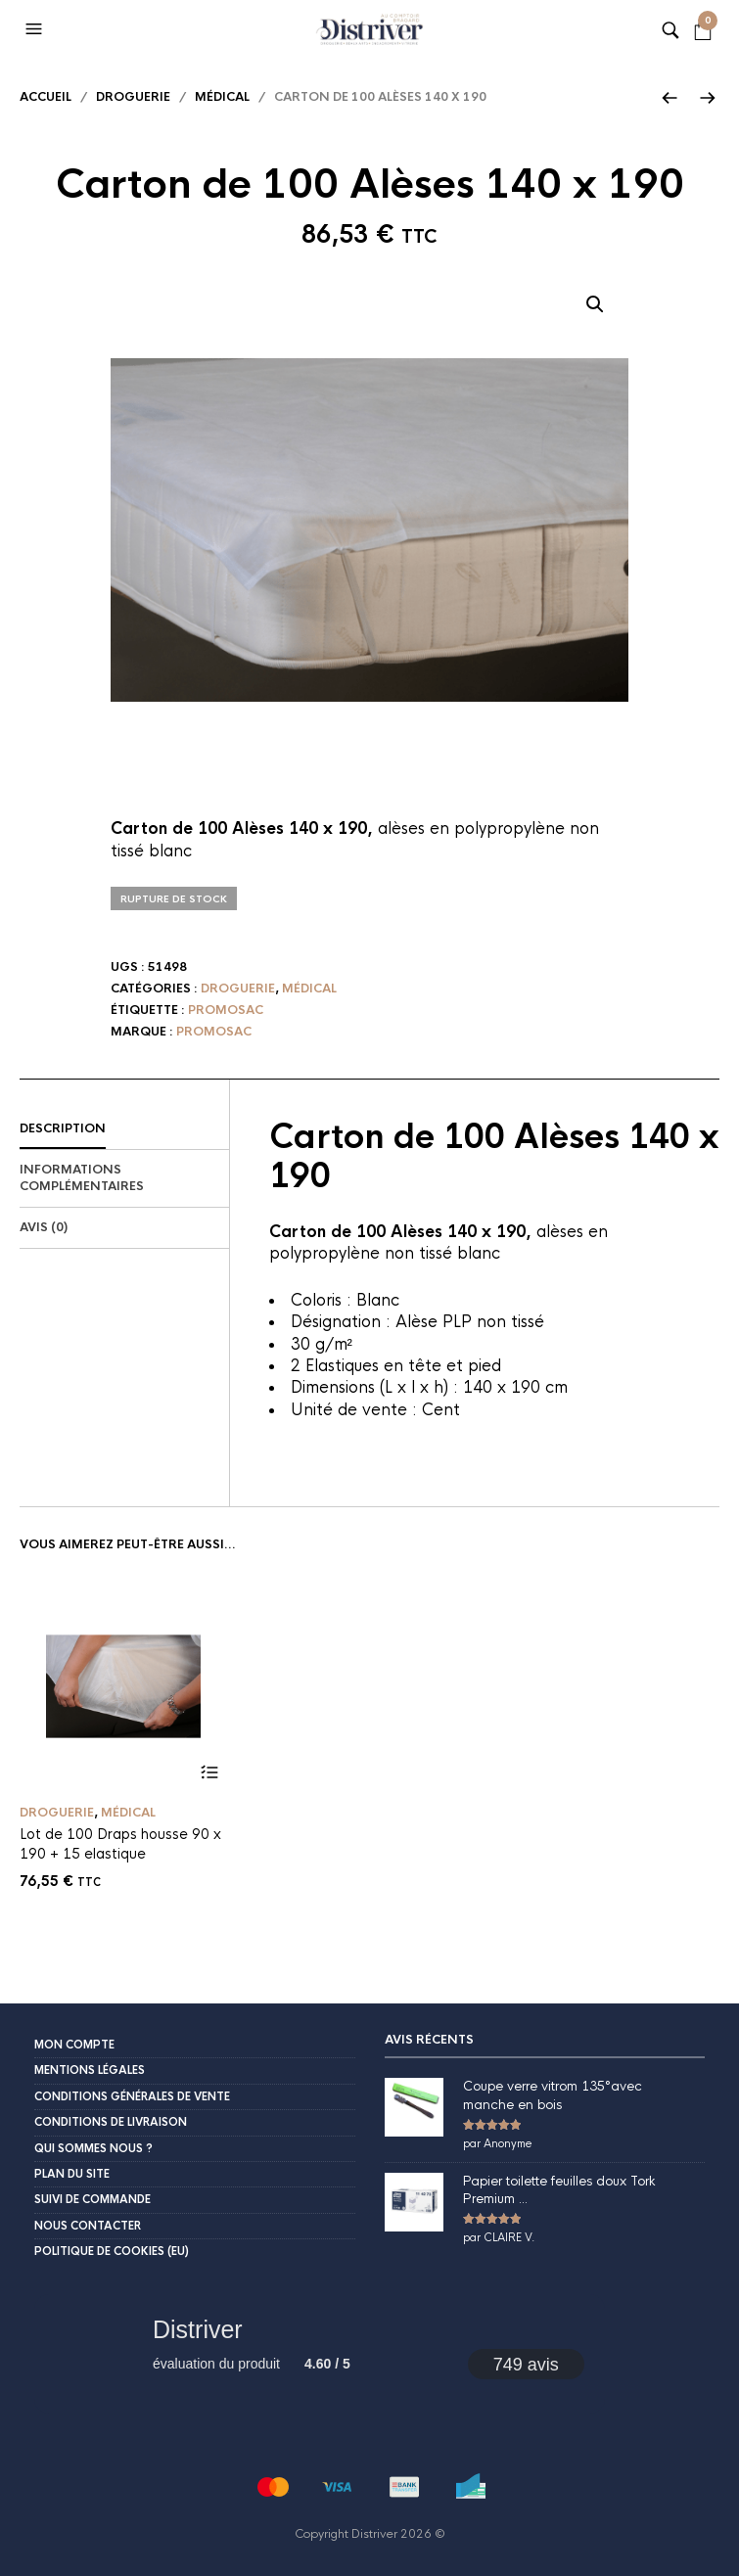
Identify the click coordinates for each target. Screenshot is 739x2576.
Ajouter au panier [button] (210, 1773)
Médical (222, 97)
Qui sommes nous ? (93, 2148)
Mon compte (74, 2044)
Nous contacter (87, 2225)
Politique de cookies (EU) (111, 2251)
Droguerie (133, 97)
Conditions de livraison (110, 2122)
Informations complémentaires (82, 1178)
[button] (36, 29)
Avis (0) (44, 1227)
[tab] (124, 1129)
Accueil (45, 97)
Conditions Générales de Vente (132, 2096)
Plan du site (72, 2174)
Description (63, 1128)
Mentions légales (89, 2070)
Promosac (225, 1010)
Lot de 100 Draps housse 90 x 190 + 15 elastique (120, 1844)
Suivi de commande (92, 2199)
